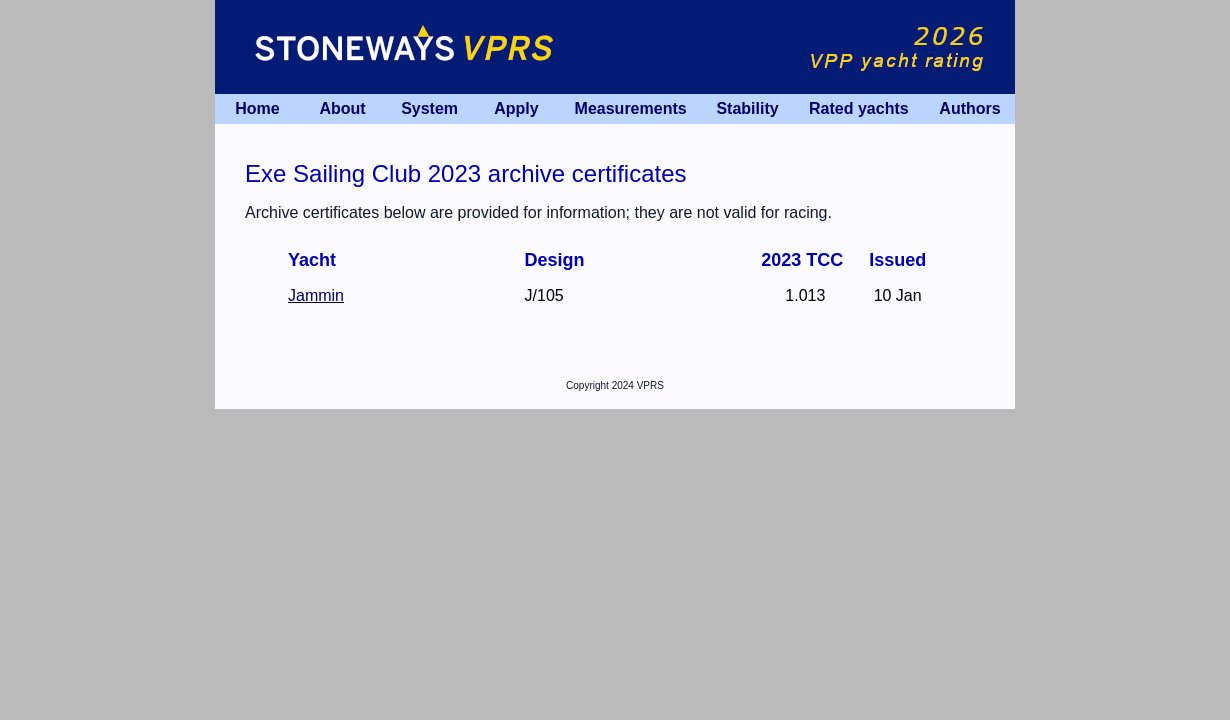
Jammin (316, 295)
